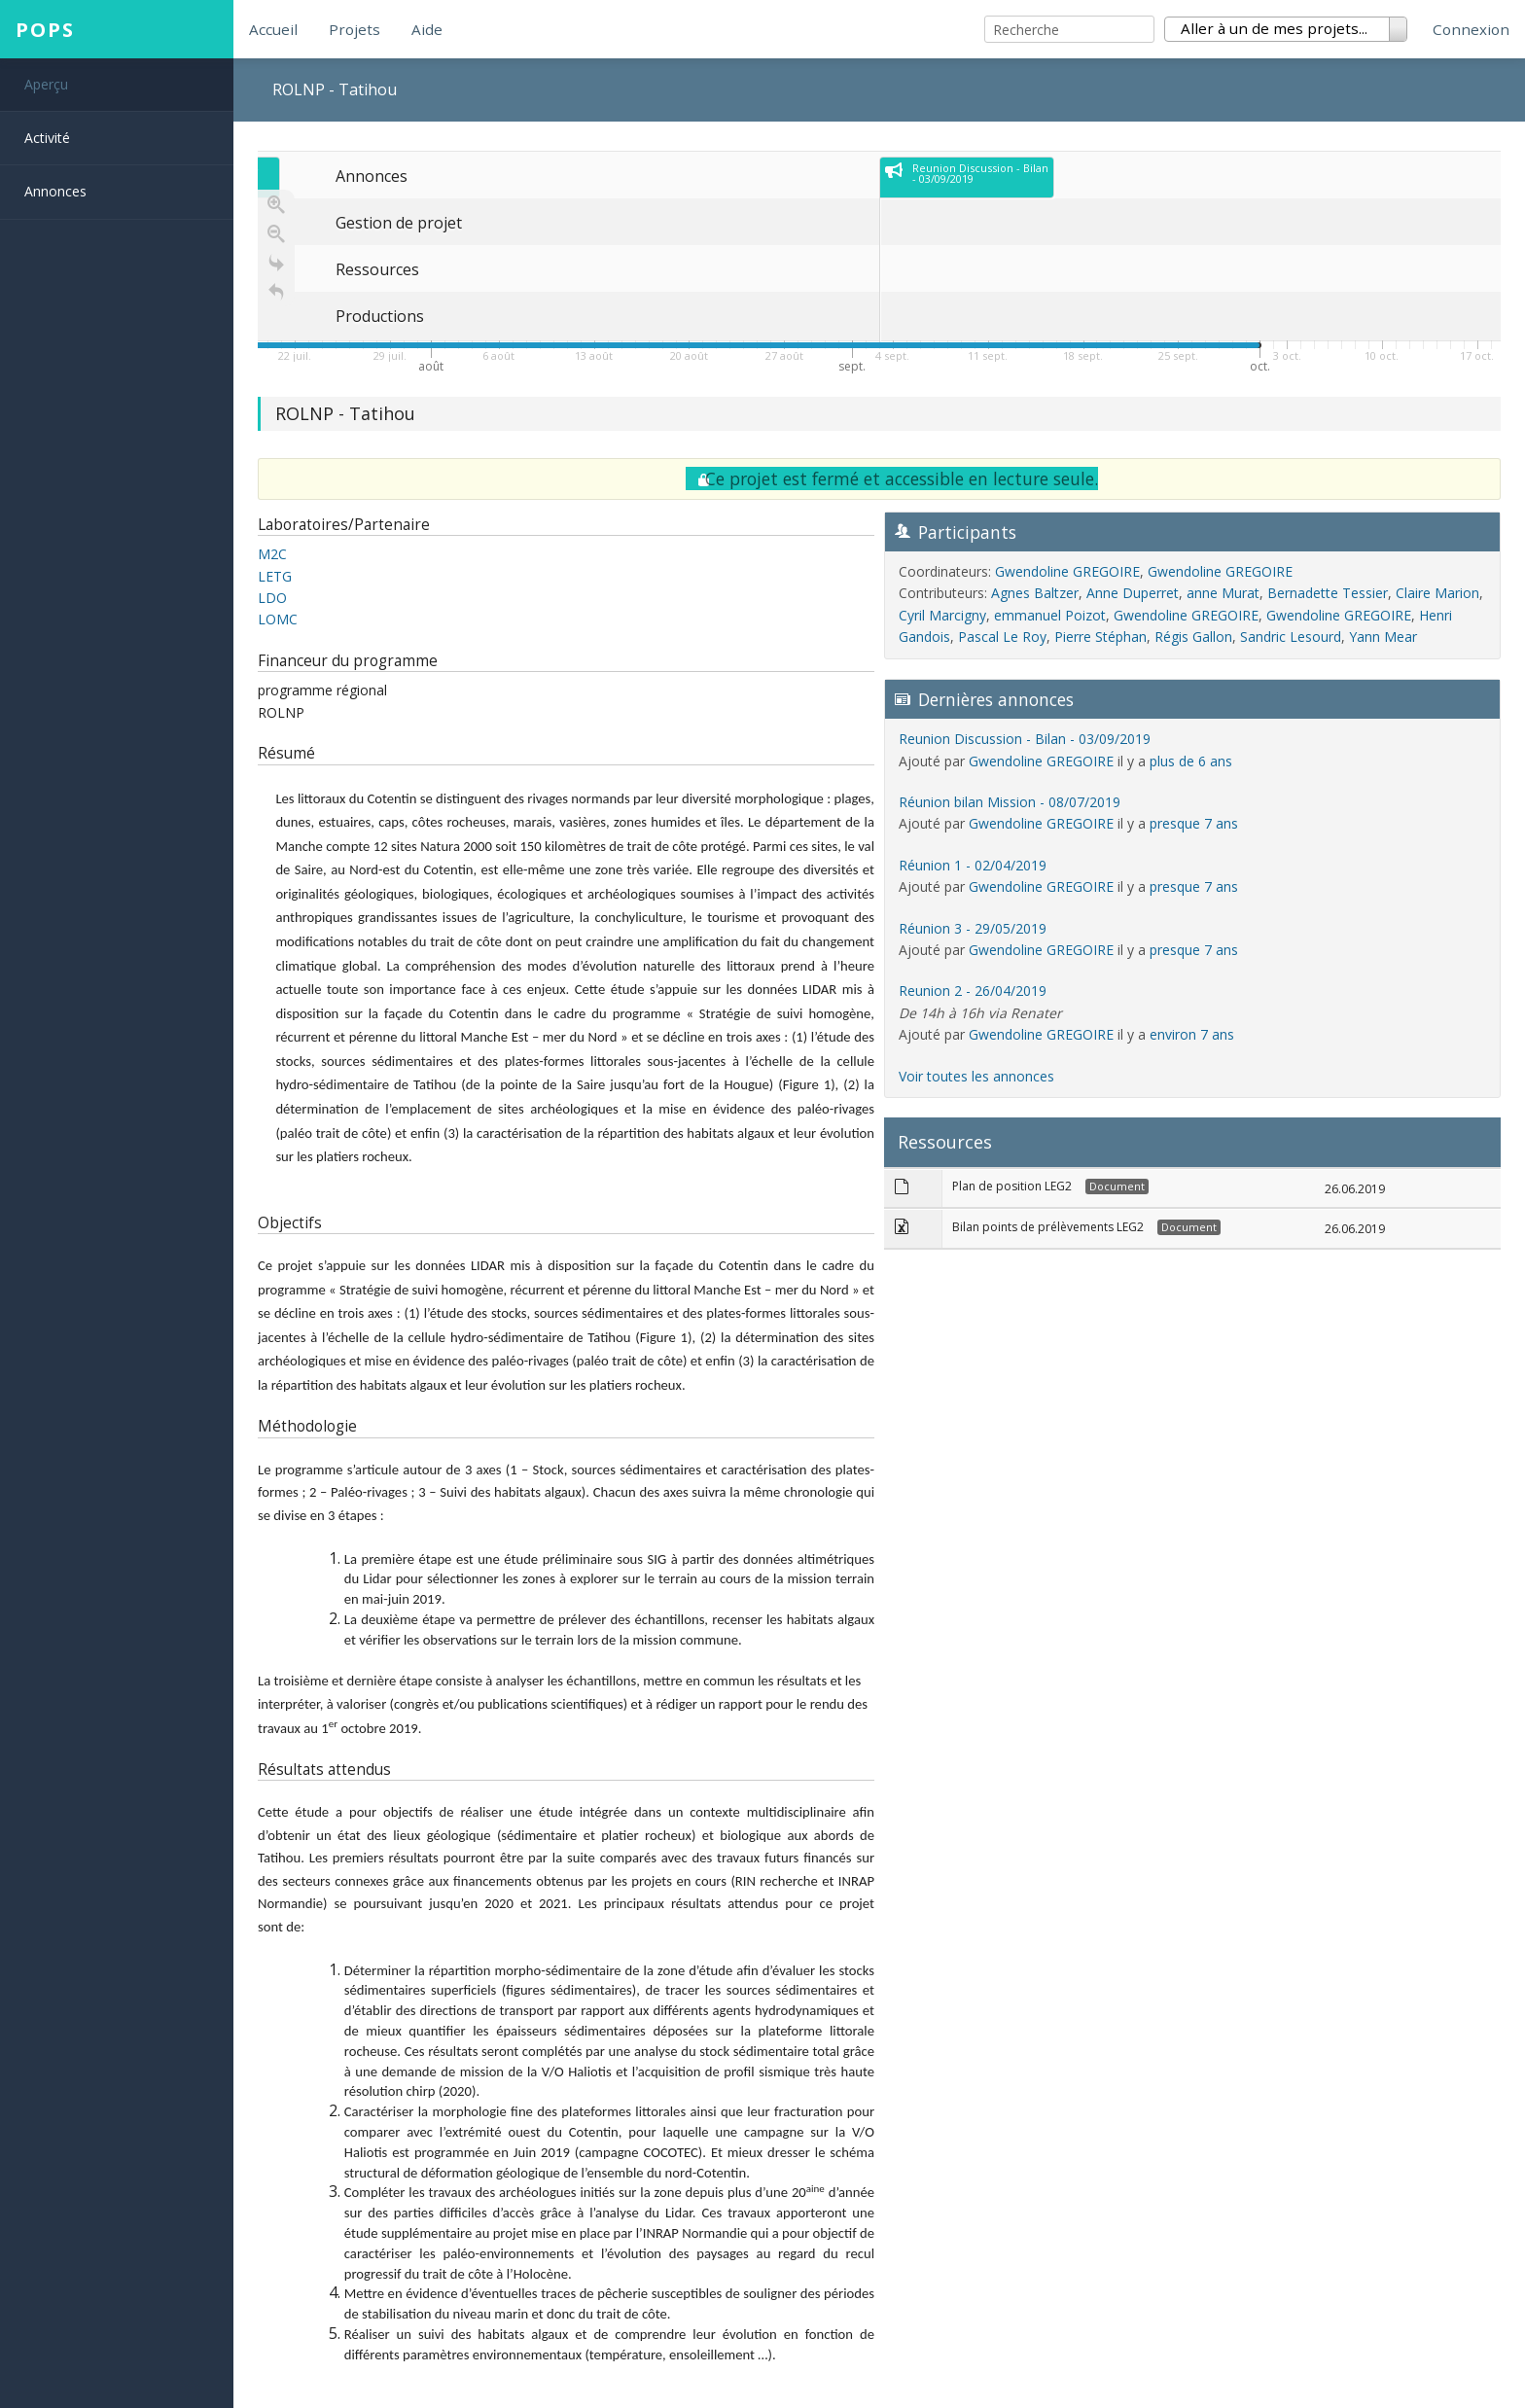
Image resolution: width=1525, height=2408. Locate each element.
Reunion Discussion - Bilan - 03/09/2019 (1025, 738)
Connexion (1471, 29)
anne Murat (1223, 593)
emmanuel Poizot (1050, 615)
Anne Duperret (1132, 593)
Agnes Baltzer (1035, 593)
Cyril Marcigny (942, 615)
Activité (47, 137)
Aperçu (46, 84)
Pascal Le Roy (1002, 636)
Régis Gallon (1193, 636)
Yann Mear (1383, 636)
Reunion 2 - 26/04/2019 (972, 990)
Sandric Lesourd (1290, 636)
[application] (879, 264)
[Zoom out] (276, 233)
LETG (275, 576)
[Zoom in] (276, 204)
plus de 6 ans (1191, 761)
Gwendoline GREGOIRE (1067, 571)
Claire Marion (1437, 593)
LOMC (278, 619)
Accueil (273, 29)
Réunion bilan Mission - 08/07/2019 (1009, 802)
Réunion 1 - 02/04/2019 (972, 865)
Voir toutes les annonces (976, 1076)
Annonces (55, 191)
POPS (45, 29)
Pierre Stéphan (1100, 636)
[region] (879, 272)
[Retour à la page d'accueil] (276, 291)
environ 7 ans (1192, 1034)
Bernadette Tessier (1327, 593)
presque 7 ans (1194, 823)
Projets (354, 29)
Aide (427, 29)
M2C (272, 554)
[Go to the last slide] (276, 262)
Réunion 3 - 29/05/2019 (972, 928)
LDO (272, 597)
